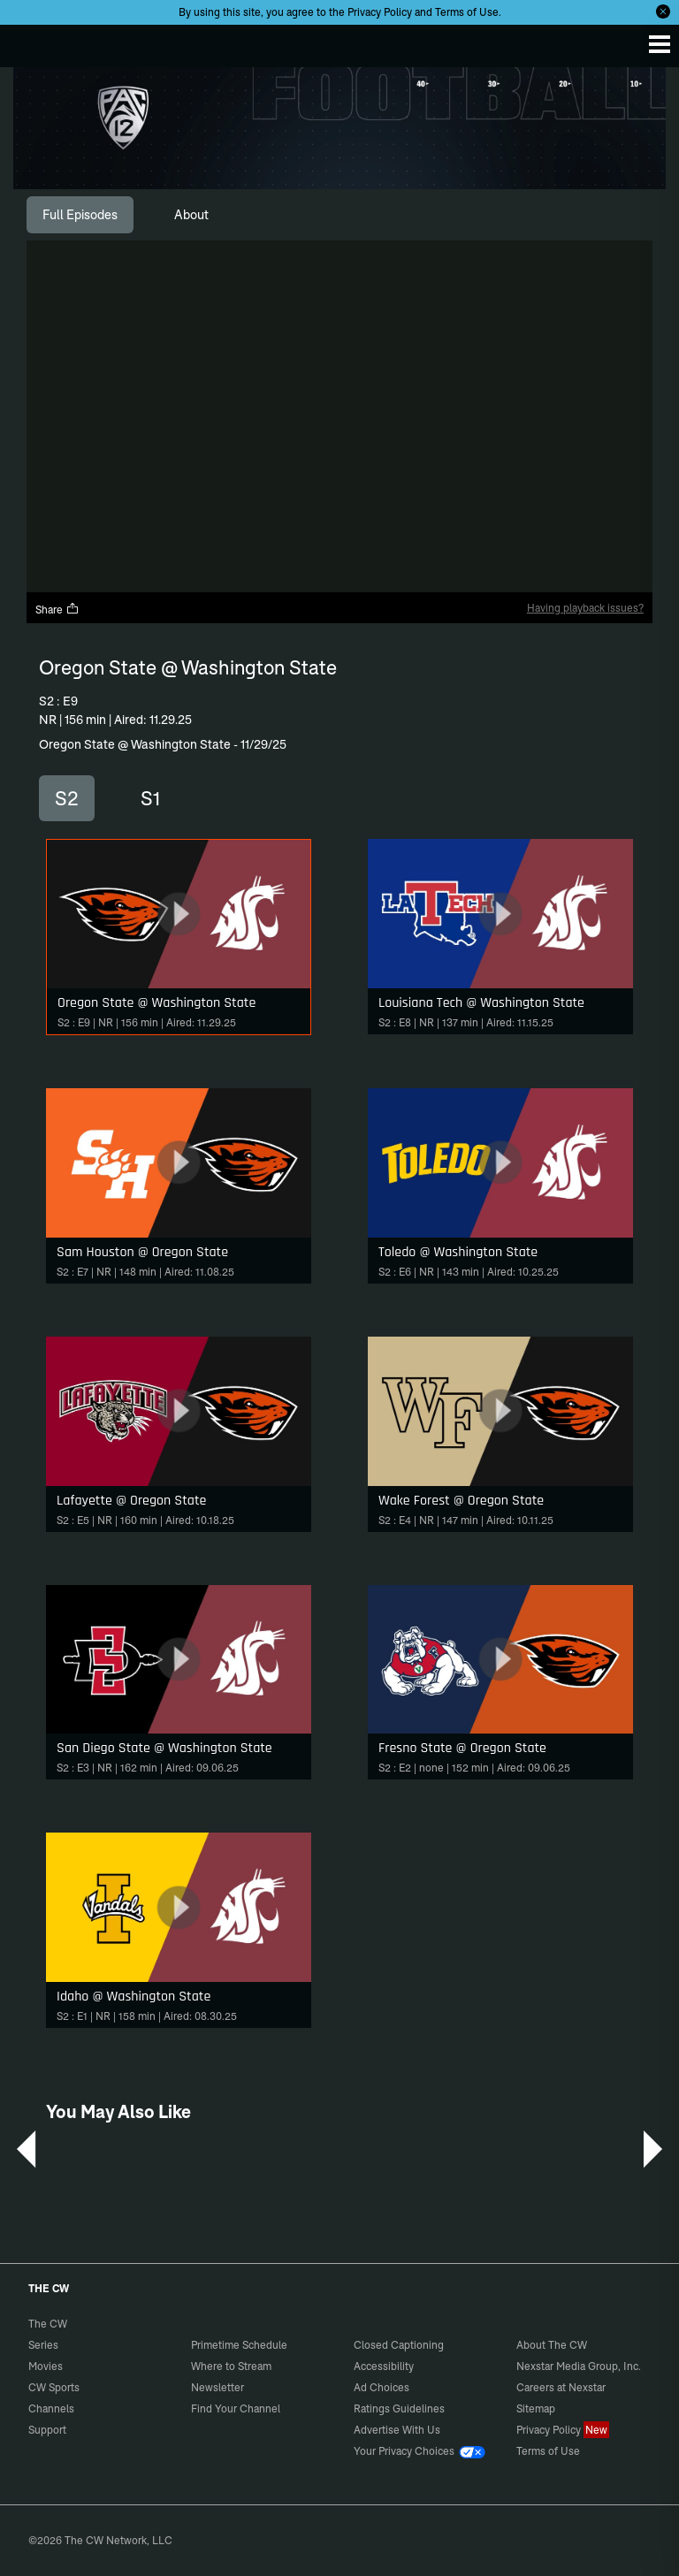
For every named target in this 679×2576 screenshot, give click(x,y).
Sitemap (535, 2408)
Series (43, 2344)
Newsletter (217, 2387)
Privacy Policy (379, 12)
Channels (51, 2408)
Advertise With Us (397, 2429)
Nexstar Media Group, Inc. (578, 2366)
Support (47, 2429)
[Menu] (659, 44)
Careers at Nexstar (561, 2387)
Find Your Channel (235, 2408)
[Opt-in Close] (663, 11)
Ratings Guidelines (399, 2408)
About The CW (551, 2344)
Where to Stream (231, 2366)
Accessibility (384, 2366)
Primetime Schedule (239, 2344)
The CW (31, 42)
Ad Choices (381, 2387)
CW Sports (54, 2387)
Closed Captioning (399, 2344)
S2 (67, 798)
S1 (150, 798)
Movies (45, 2366)
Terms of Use (467, 12)
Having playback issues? (585, 607)
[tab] (80, 214)
